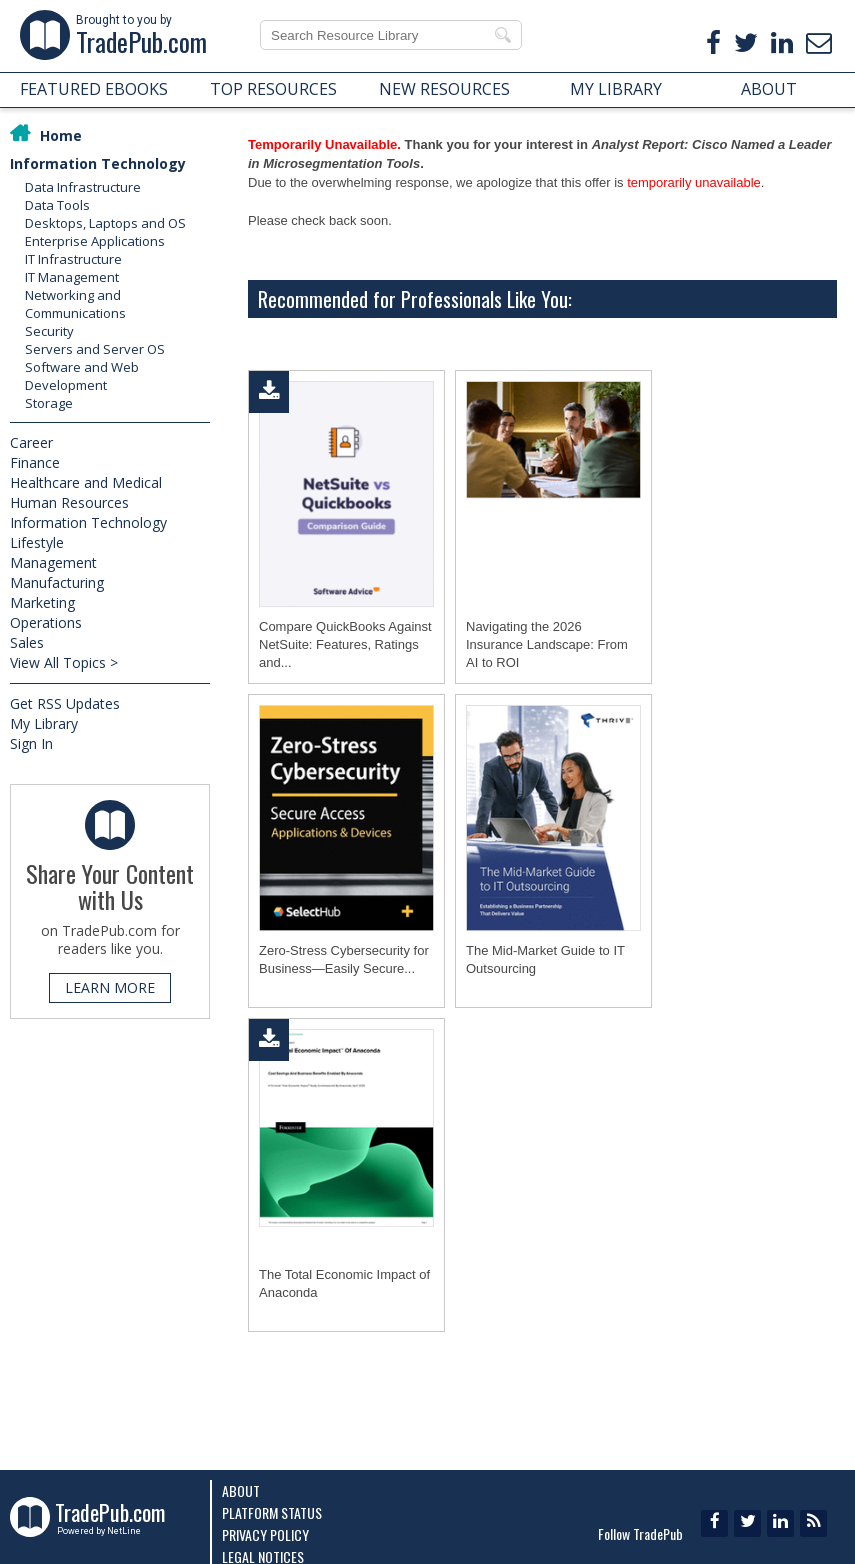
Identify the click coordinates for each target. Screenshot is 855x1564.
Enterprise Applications (95, 241)
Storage (49, 403)
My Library (44, 723)
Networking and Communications (75, 304)
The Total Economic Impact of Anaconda (344, 1283)
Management (53, 562)
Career (31, 442)
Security (49, 331)
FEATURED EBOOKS (94, 89)
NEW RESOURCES (444, 89)
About (241, 1490)
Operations (46, 622)
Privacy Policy (265, 1534)
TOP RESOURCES (273, 89)
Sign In (31, 743)
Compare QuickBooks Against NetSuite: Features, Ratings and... (345, 644)
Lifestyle (37, 542)
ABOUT (769, 89)
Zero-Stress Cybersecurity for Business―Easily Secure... (344, 959)
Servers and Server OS (95, 349)
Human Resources (69, 502)
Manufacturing (57, 582)
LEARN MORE (110, 987)
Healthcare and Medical (86, 482)
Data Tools (57, 205)
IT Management (72, 277)
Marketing (42, 602)
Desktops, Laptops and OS (105, 223)
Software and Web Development (82, 376)
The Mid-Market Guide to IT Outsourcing (545, 959)
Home (61, 135)
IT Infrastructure (73, 259)
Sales (27, 642)
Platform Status (272, 1512)
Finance (35, 462)
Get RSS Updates (65, 703)
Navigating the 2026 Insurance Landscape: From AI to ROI (547, 644)
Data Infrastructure (83, 187)
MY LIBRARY (616, 89)
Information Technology (98, 163)
